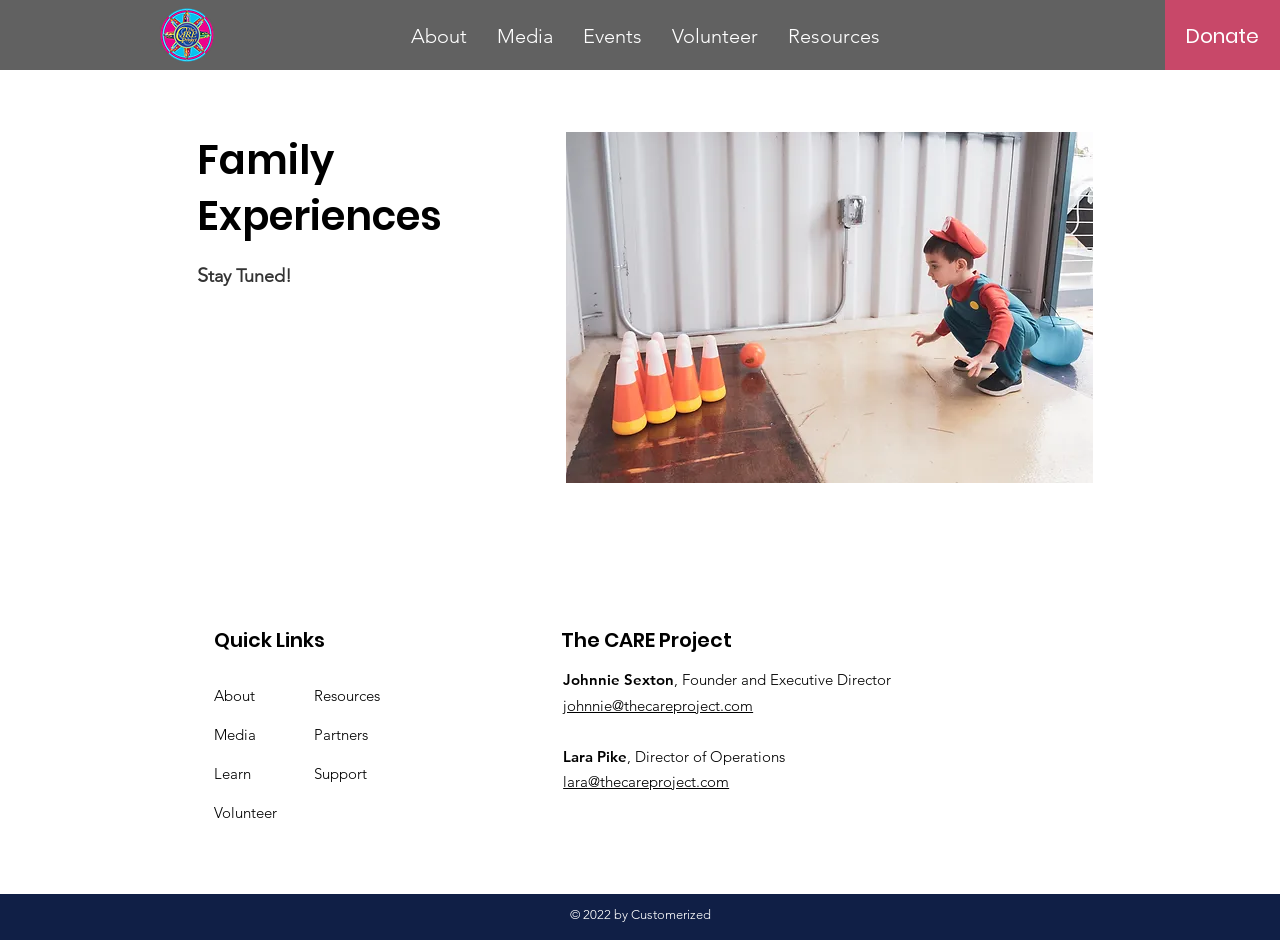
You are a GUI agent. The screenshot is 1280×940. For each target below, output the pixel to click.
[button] (439, 36)
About (234, 695)
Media (235, 734)
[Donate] (1222, 36)
